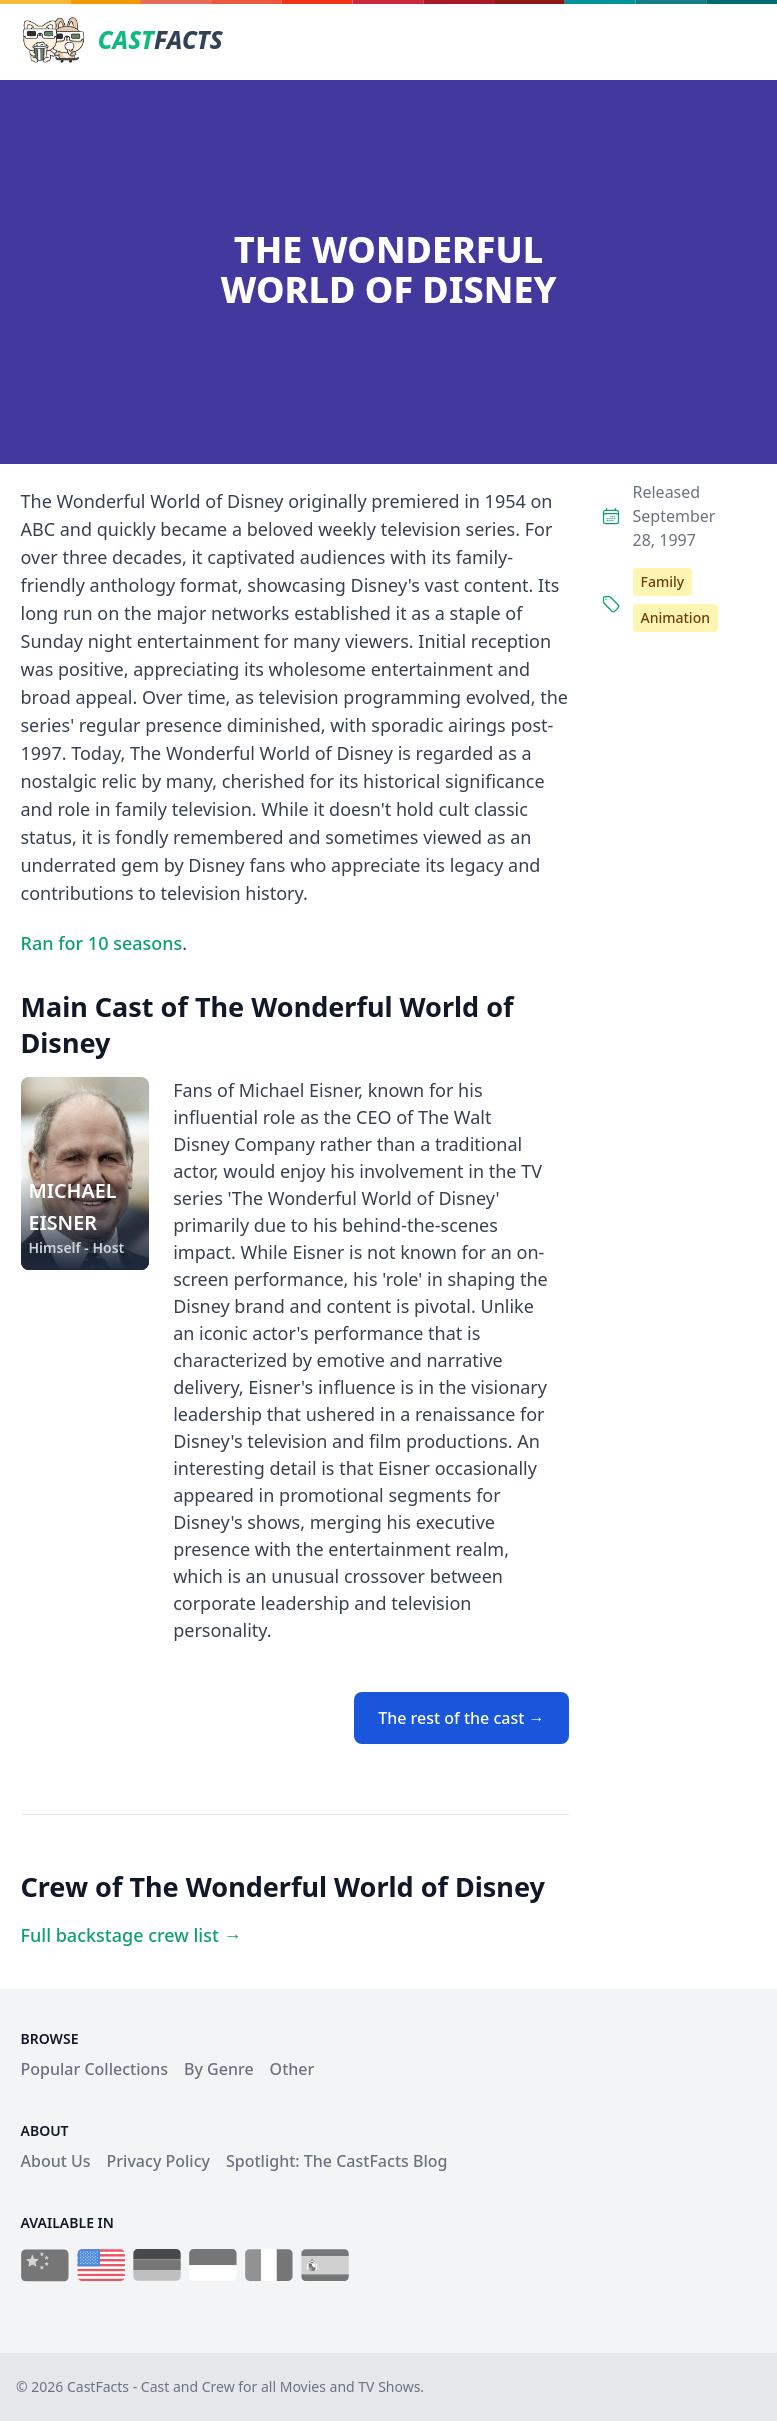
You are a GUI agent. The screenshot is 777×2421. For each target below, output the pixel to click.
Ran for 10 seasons (102, 943)
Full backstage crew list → (131, 1935)
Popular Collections (95, 2069)
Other (292, 2069)
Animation (675, 617)
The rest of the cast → (461, 1718)
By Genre (219, 2069)
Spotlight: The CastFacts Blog (336, 2161)
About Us (56, 2161)
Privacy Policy (158, 2161)
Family (663, 581)
